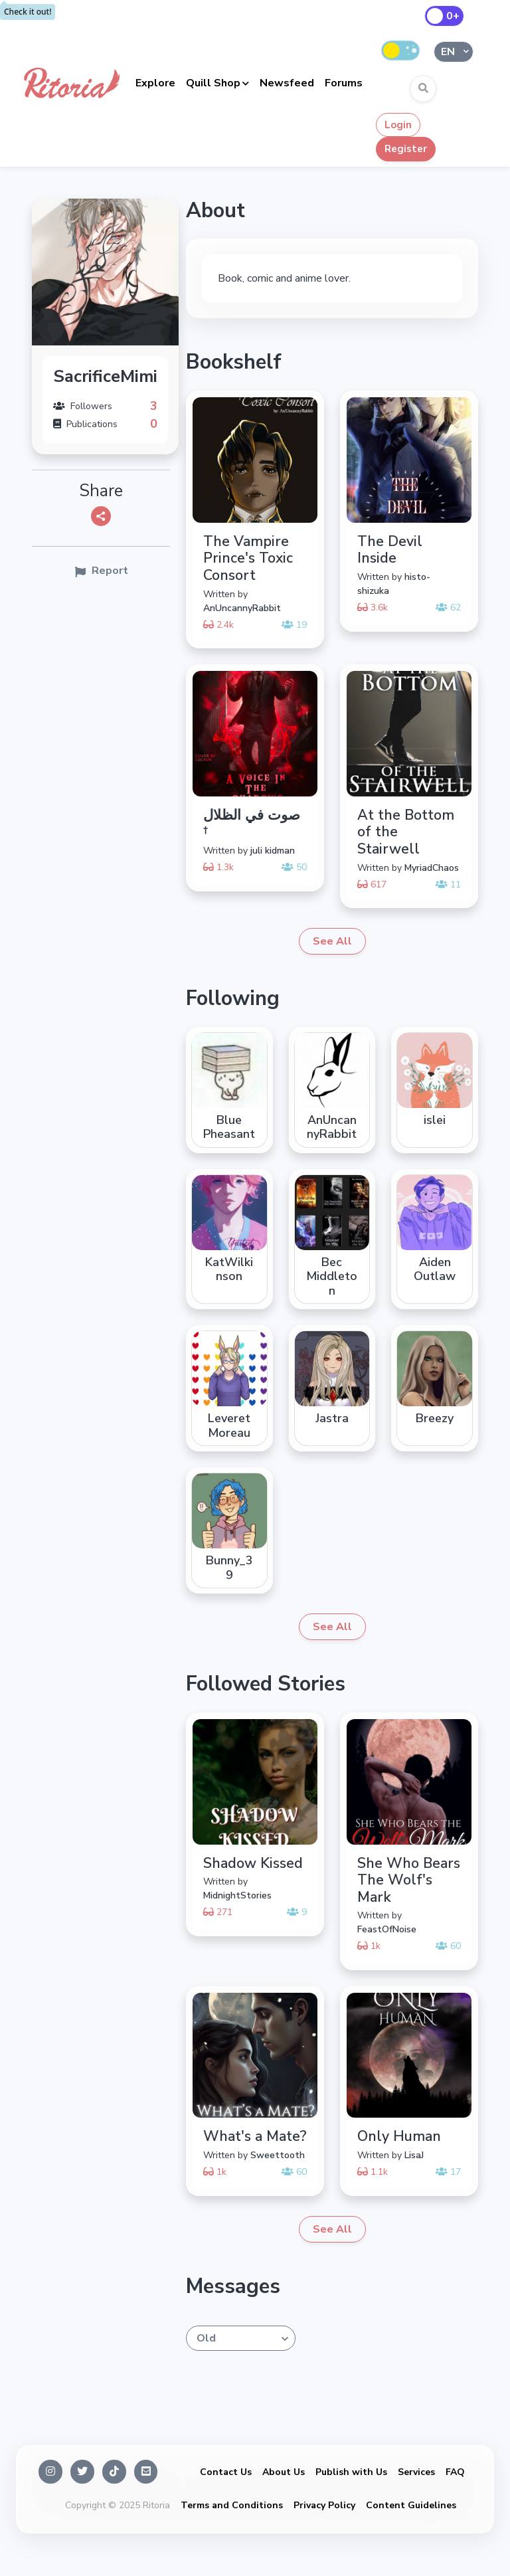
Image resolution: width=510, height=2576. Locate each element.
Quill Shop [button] (213, 83)
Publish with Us (351, 2472)
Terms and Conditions (232, 2505)
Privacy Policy (324, 2505)
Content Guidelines (411, 2505)
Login (398, 125)
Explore (155, 83)
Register (405, 148)
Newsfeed (287, 83)
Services (416, 2472)
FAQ (455, 2472)
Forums (344, 83)
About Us (283, 2472)
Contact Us (226, 2472)
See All (332, 941)
